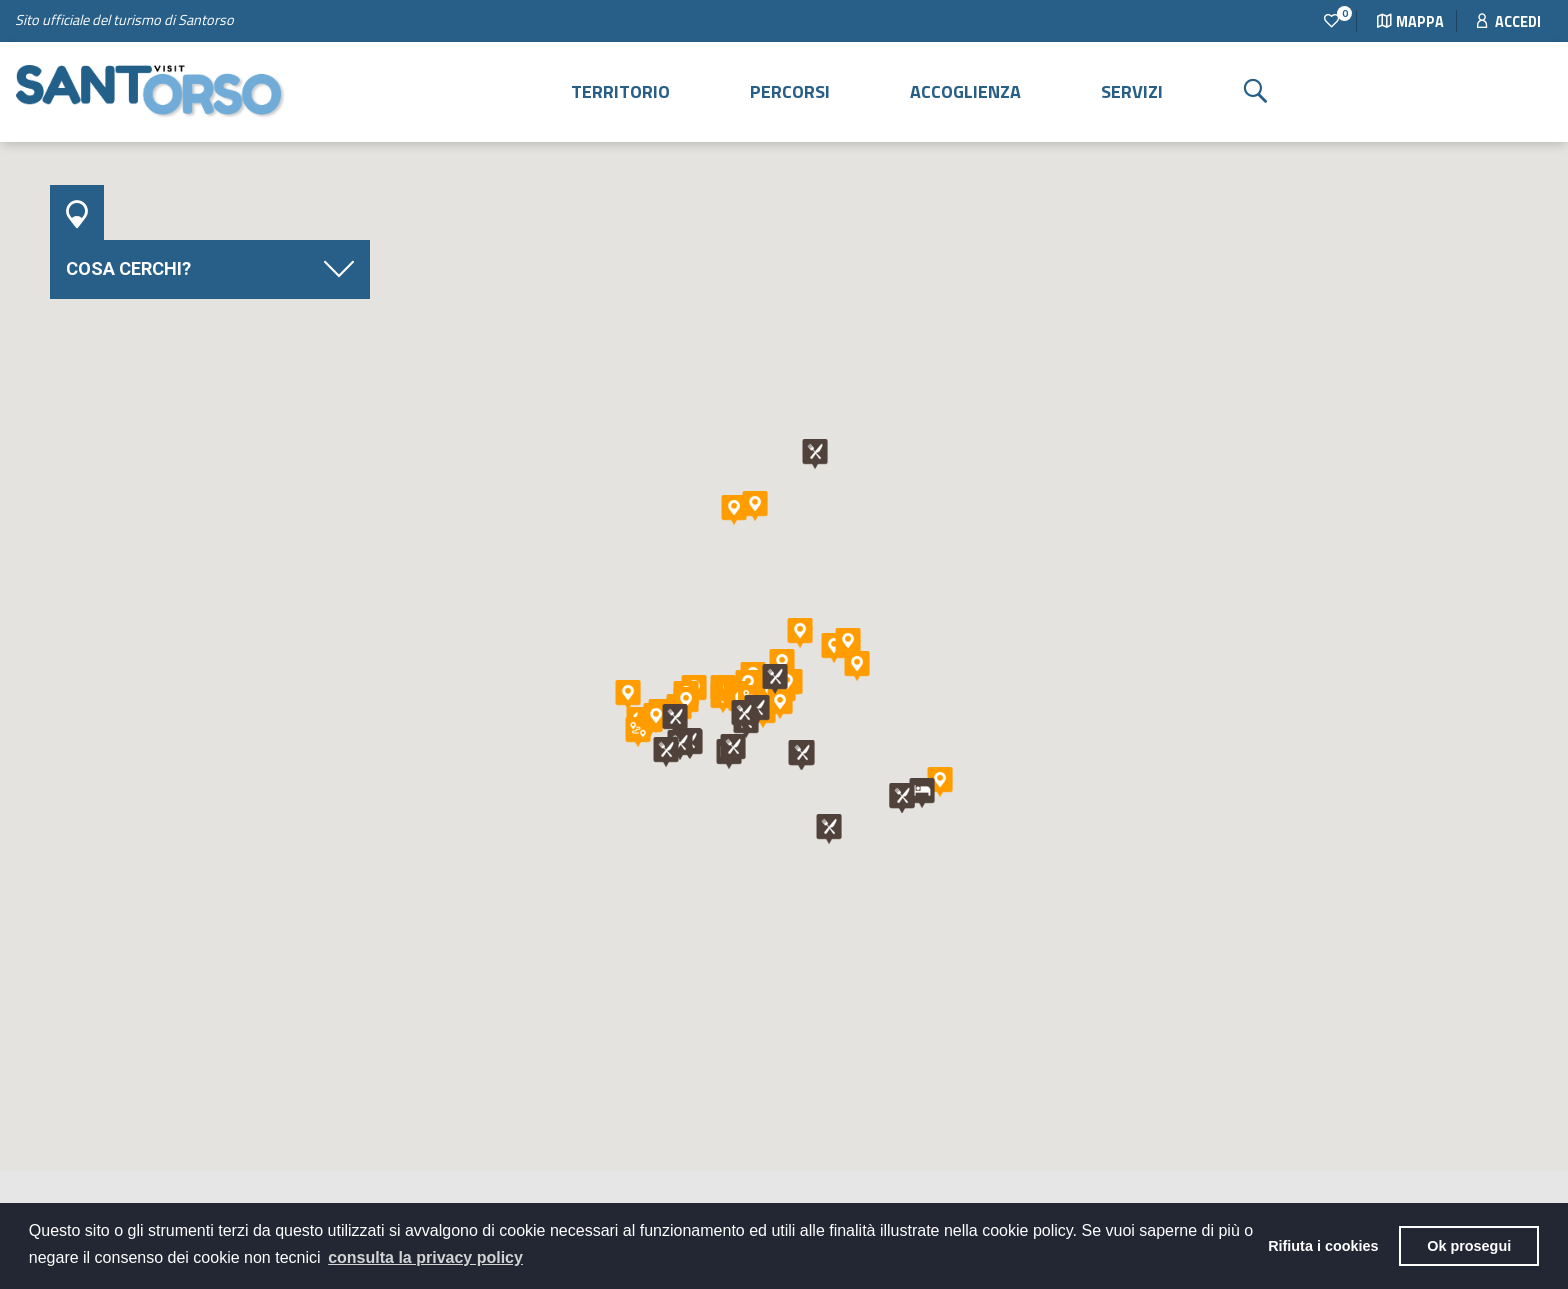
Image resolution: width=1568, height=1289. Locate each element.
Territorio (620, 91)
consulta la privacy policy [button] (425, 1257)
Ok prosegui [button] (1469, 1246)
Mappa (1410, 22)
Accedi (1509, 22)
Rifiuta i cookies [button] (1323, 1246)
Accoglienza (965, 91)
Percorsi (790, 91)
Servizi (1132, 91)
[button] (628, 695)
